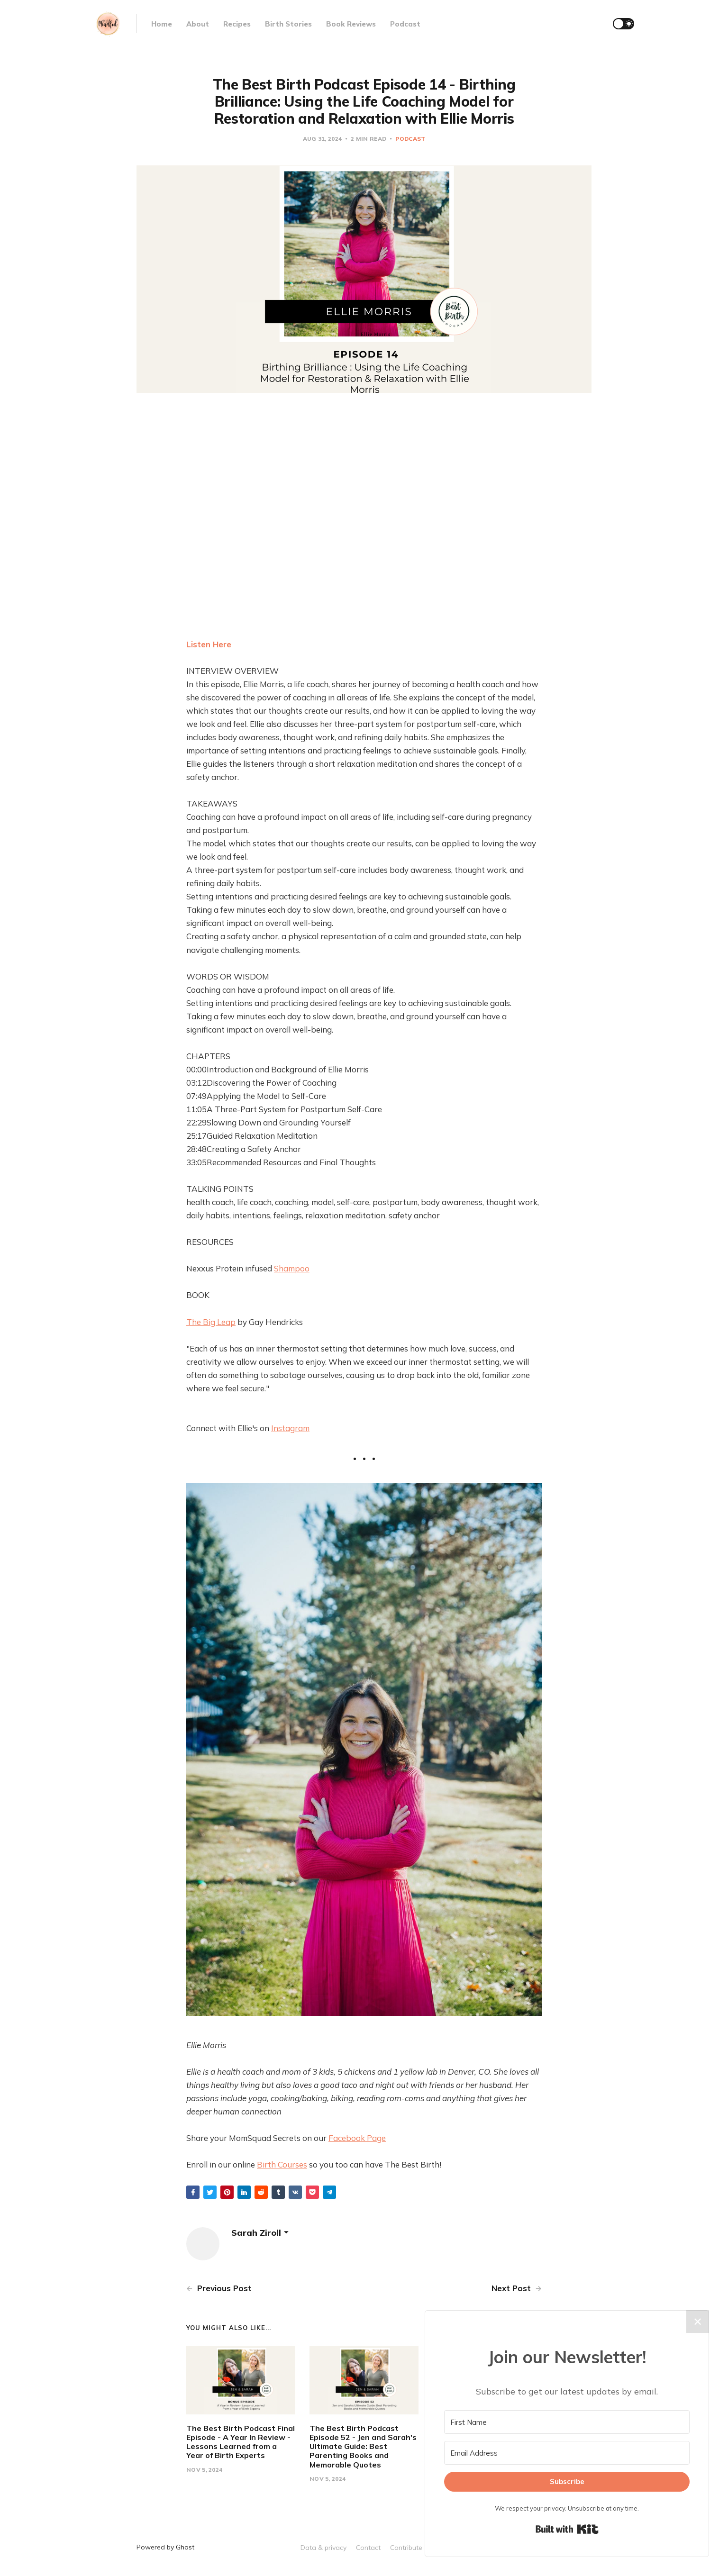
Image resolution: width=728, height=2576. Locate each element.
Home (161, 23)
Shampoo (291, 1268)
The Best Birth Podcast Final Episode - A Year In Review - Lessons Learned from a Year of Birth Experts (240, 2441)
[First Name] (567, 2422)
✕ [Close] (697, 2321)
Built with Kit (567, 2529)
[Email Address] (567, 2453)
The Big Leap (211, 1322)
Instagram (290, 1428)
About (197, 23)
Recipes (237, 23)
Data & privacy (323, 2547)
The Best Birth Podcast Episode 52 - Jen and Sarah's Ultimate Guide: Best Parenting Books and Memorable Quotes (363, 2446)
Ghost (185, 2547)
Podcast (405, 23)
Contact (368, 2547)
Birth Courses (282, 2164)
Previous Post (219, 2288)
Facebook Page (357, 2138)
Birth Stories (288, 23)
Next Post (516, 2288)
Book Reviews (351, 23)
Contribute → (410, 2547)
